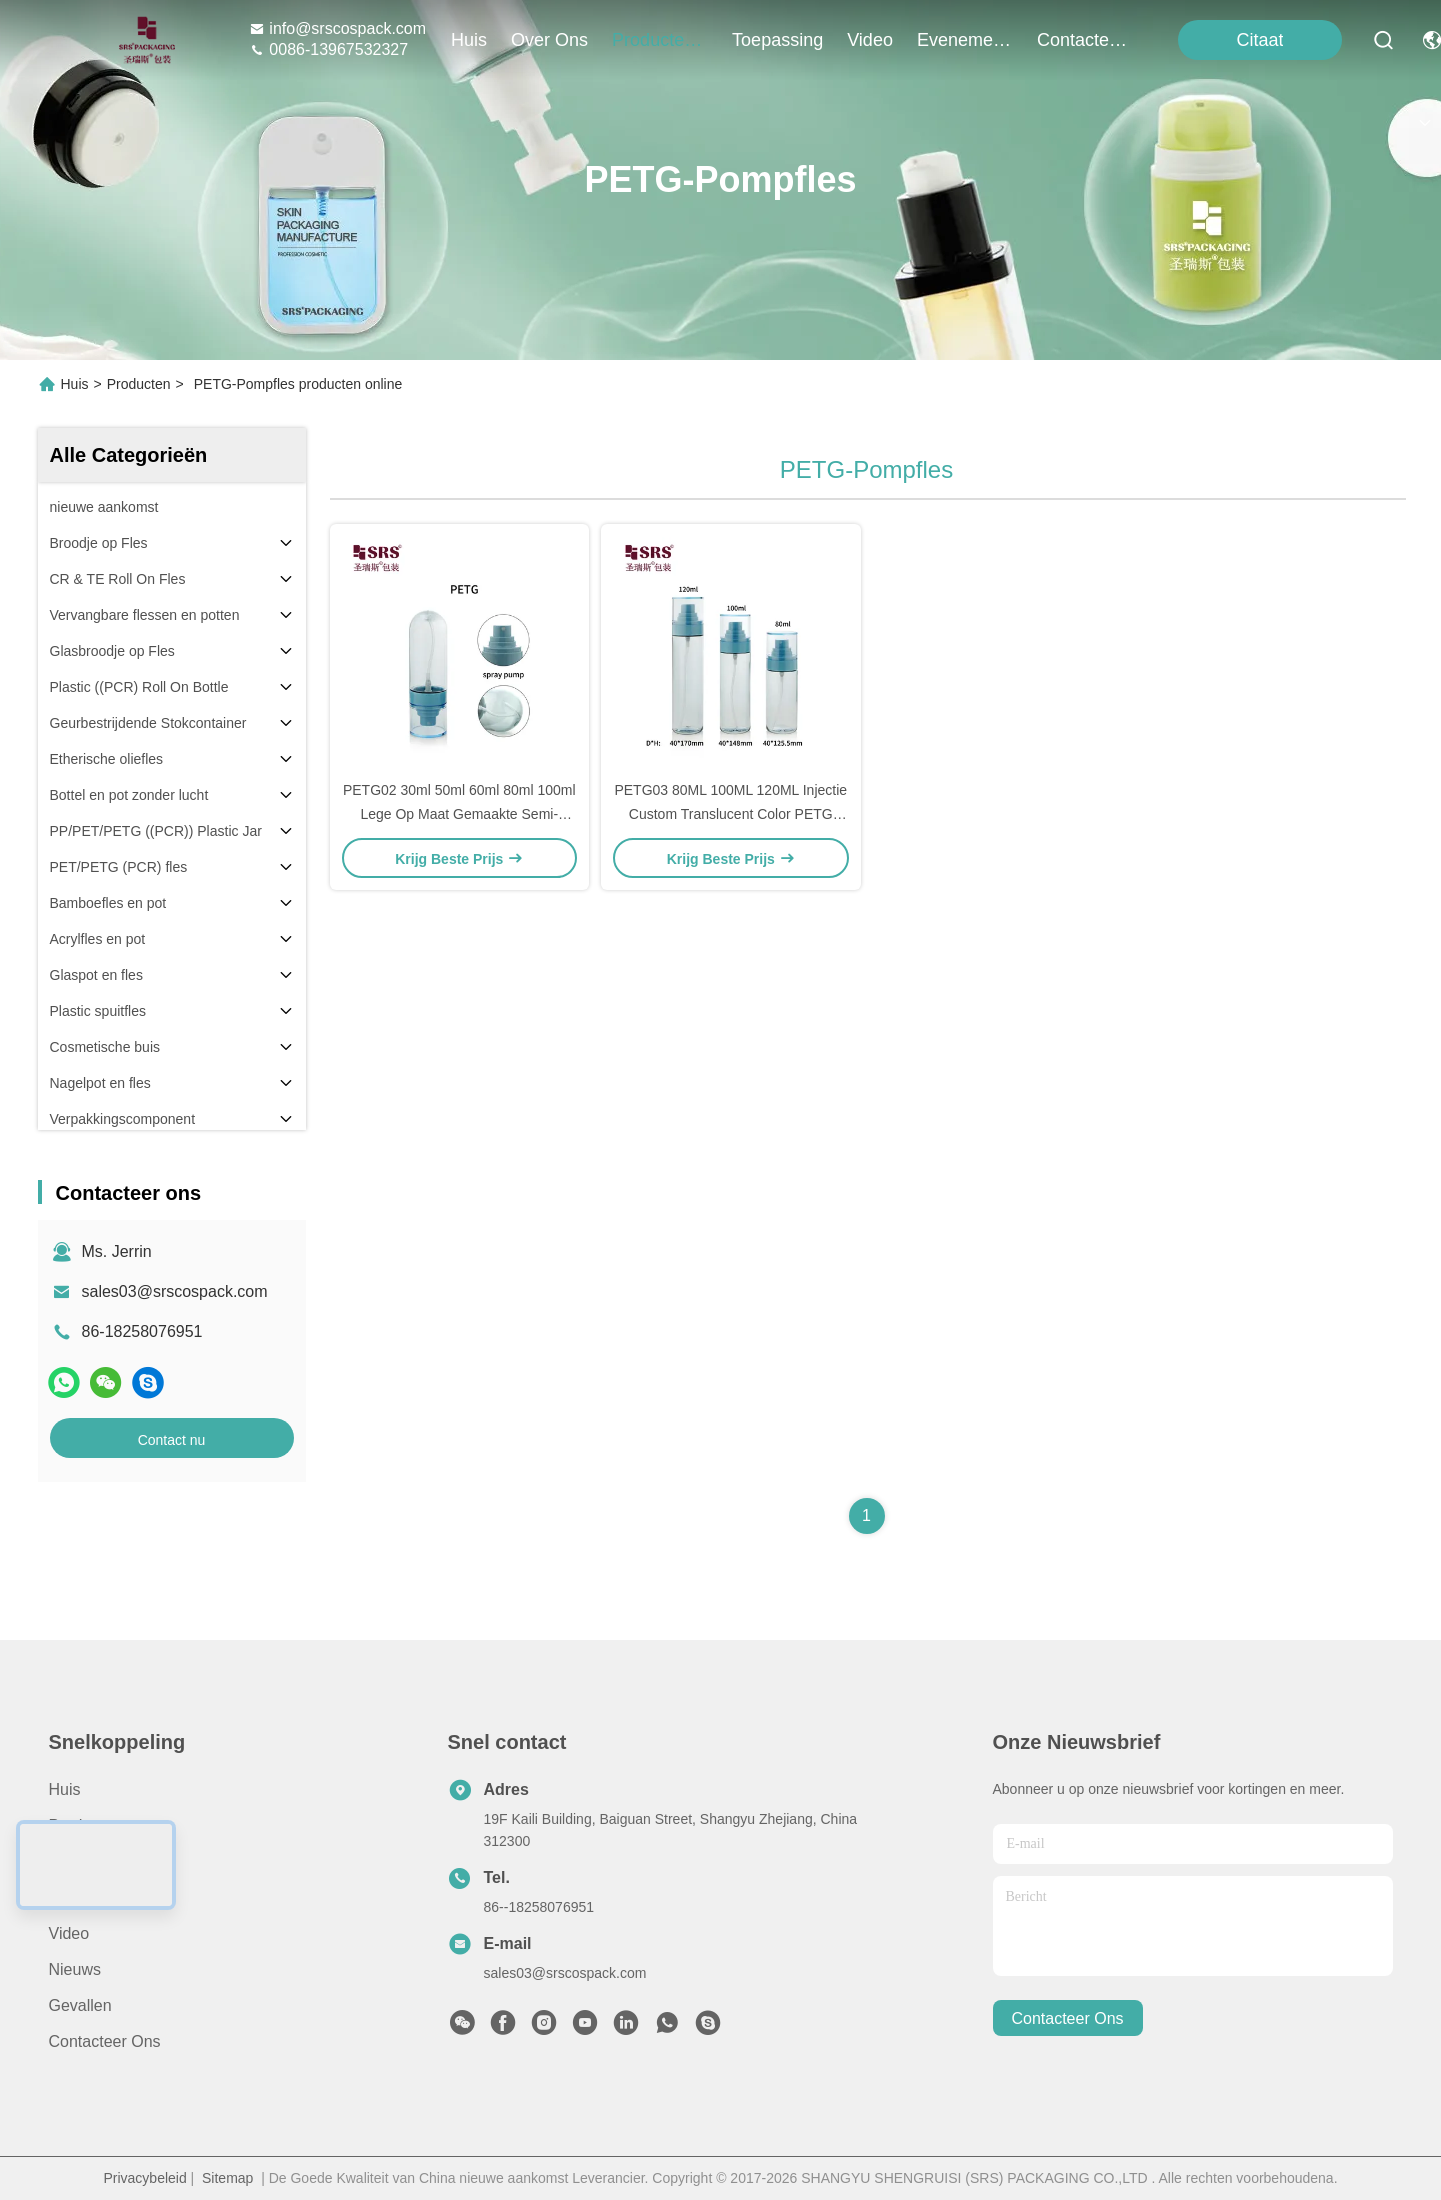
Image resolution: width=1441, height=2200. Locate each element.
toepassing (777, 40)
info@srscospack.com (337, 28)
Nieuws (75, 1969)
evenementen (965, 40)
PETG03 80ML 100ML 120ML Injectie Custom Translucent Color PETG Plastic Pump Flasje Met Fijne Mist (730, 814)
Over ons (83, 1861)
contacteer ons (1085, 40)
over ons (549, 40)
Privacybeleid (144, 2178)
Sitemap (227, 2178)
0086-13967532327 (328, 49)
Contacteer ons (105, 2041)
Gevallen (80, 2005)
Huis (469, 40)
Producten (139, 384)
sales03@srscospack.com (175, 1291)
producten (660, 40)
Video (69, 1933)
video (870, 40)
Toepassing (89, 1897)
